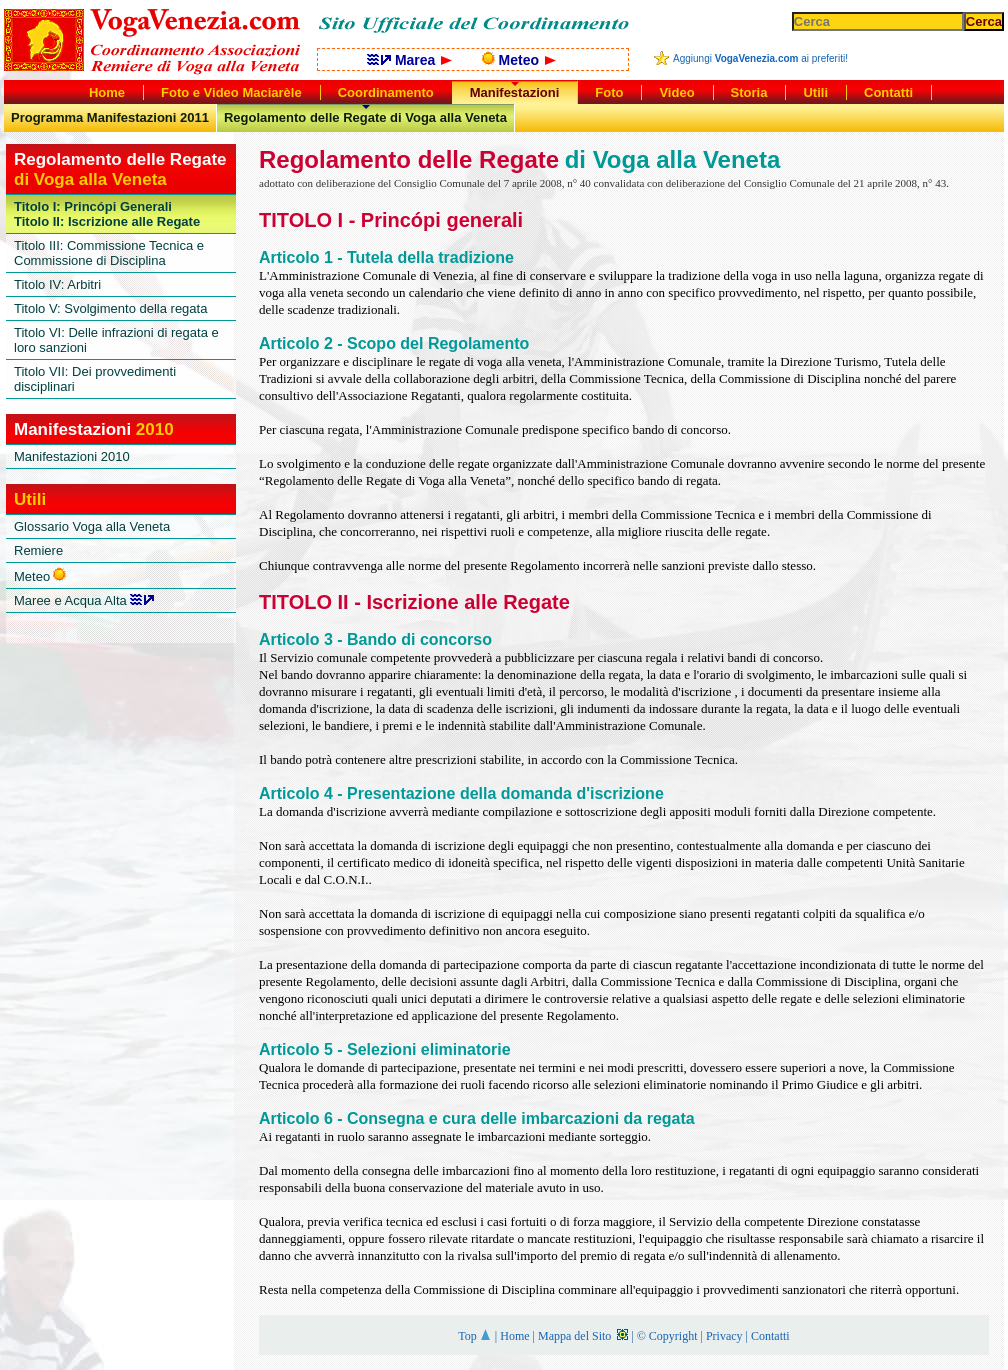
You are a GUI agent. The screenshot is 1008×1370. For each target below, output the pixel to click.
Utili (815, 92)
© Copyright (667, 1336)
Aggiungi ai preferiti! (760, 58)
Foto (609, 92)
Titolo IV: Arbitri (57, 284)
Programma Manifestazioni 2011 (110, 117)
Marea (409, 60)
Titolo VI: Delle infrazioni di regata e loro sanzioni (116, 340)
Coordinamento (386, 92)
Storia (749, 92)
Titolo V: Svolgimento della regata (110, 308)
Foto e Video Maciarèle (231, 92)
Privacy (724, 1336)
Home (514, 1336)
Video (676, 92)
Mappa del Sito (583, 1336)
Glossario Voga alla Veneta (92, 526)
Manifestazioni (515, 92)
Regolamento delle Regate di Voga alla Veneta (365, 117)
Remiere (38, 550)
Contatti (770, 1336)
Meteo (519, 60)
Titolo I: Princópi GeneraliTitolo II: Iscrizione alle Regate (107, 214)
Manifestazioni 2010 (72, 456)
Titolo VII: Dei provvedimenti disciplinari (95, 379)
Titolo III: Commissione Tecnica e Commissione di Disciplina (109, 253)
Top (475, 1336)
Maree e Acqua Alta (84, 600)
